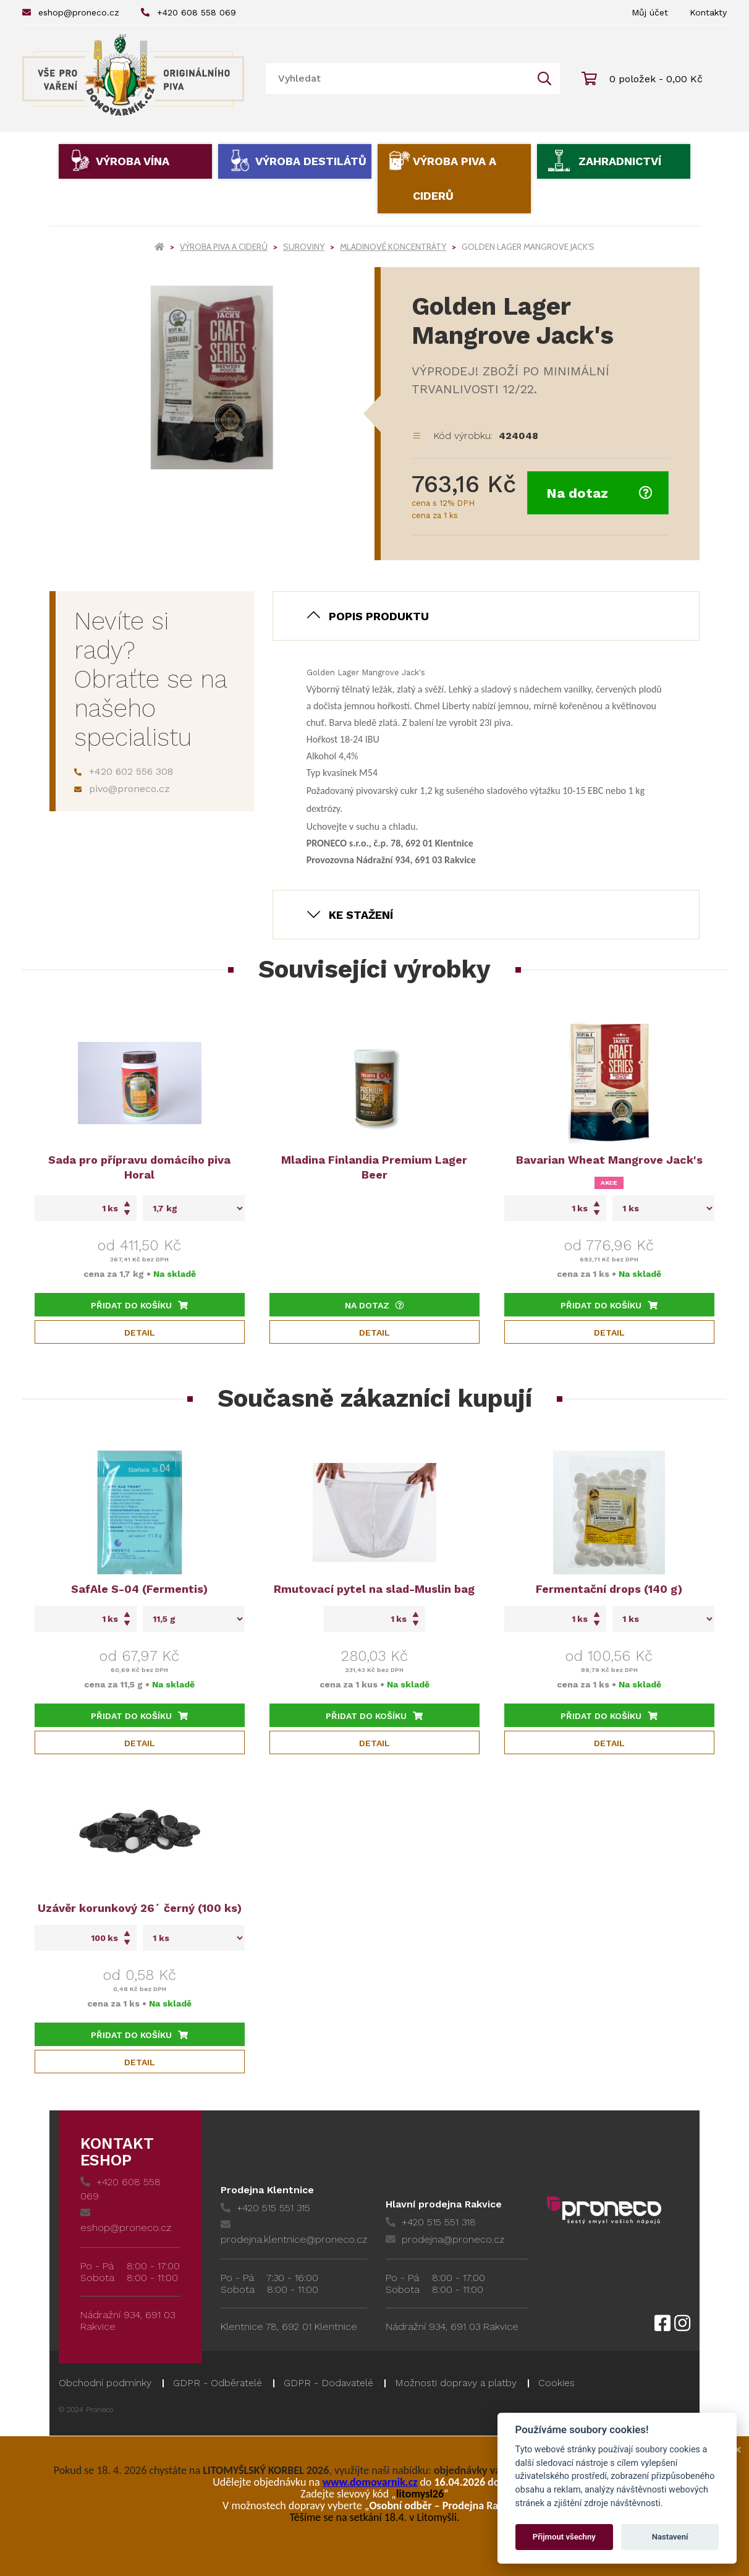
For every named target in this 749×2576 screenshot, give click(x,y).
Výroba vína (132, 161)
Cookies (556, 2383)
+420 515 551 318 (431, 2222)
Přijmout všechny (564, 2536)
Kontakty (708, 12)
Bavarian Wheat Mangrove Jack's (609, 1159)
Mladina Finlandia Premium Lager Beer (374, 1167)
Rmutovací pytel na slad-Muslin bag (374, 1588)
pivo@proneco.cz (122, 789)
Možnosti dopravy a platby (456, 2383)
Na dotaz (599, 493)
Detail (139, 1332)
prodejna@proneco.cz (445, 2239)
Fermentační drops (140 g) (609, 1588)
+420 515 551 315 (265, 2208)
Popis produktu (379, 616)
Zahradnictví (619, 161)
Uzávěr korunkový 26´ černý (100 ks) (140, 1907)
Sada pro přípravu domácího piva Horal (139, 1167)
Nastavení (670, 2536)
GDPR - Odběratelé (217, 2383)
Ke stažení (361, 914)
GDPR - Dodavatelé (328, 2383)
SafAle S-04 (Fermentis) (139, 1588)
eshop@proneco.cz (70, 12)
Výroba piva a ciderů (454, 178)
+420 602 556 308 (123, 771)
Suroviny (303, 246)
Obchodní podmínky (105, 2383)
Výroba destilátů (310, 161)
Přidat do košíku (139, 1305)
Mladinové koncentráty (393, 246)
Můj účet (650, 12)
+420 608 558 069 (188, 12)
